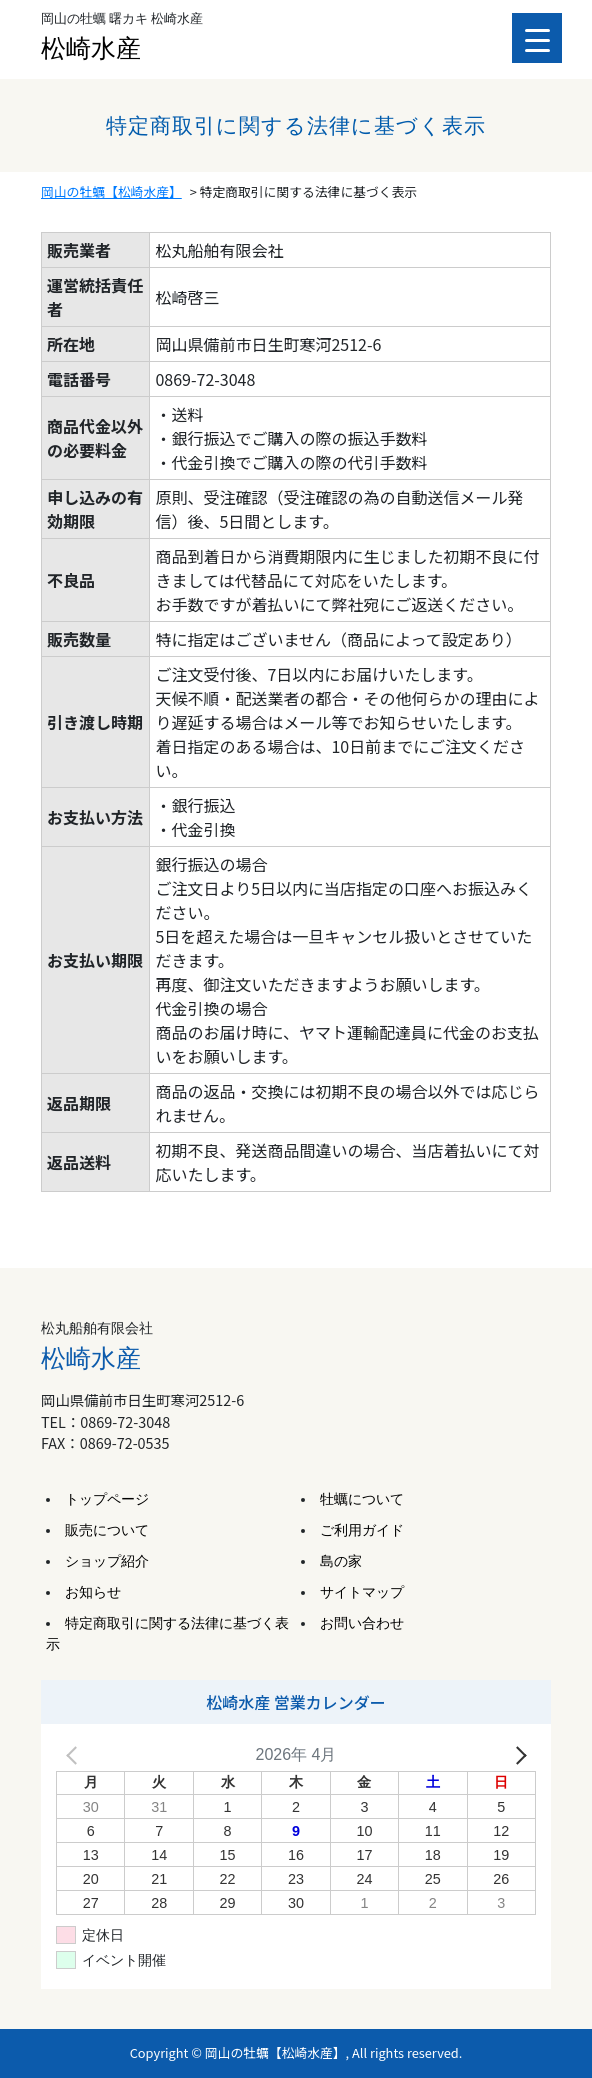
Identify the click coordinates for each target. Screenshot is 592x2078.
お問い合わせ (362, 1623)
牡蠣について (362, 1499)
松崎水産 (91, 48)
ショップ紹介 (107, 1561)
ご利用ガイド (362, 1530)
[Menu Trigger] (537, 38)
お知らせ (93, 1592)
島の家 (341, 1561)
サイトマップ (362, 1592)
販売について (107, 1530)
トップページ (107, 1499)
